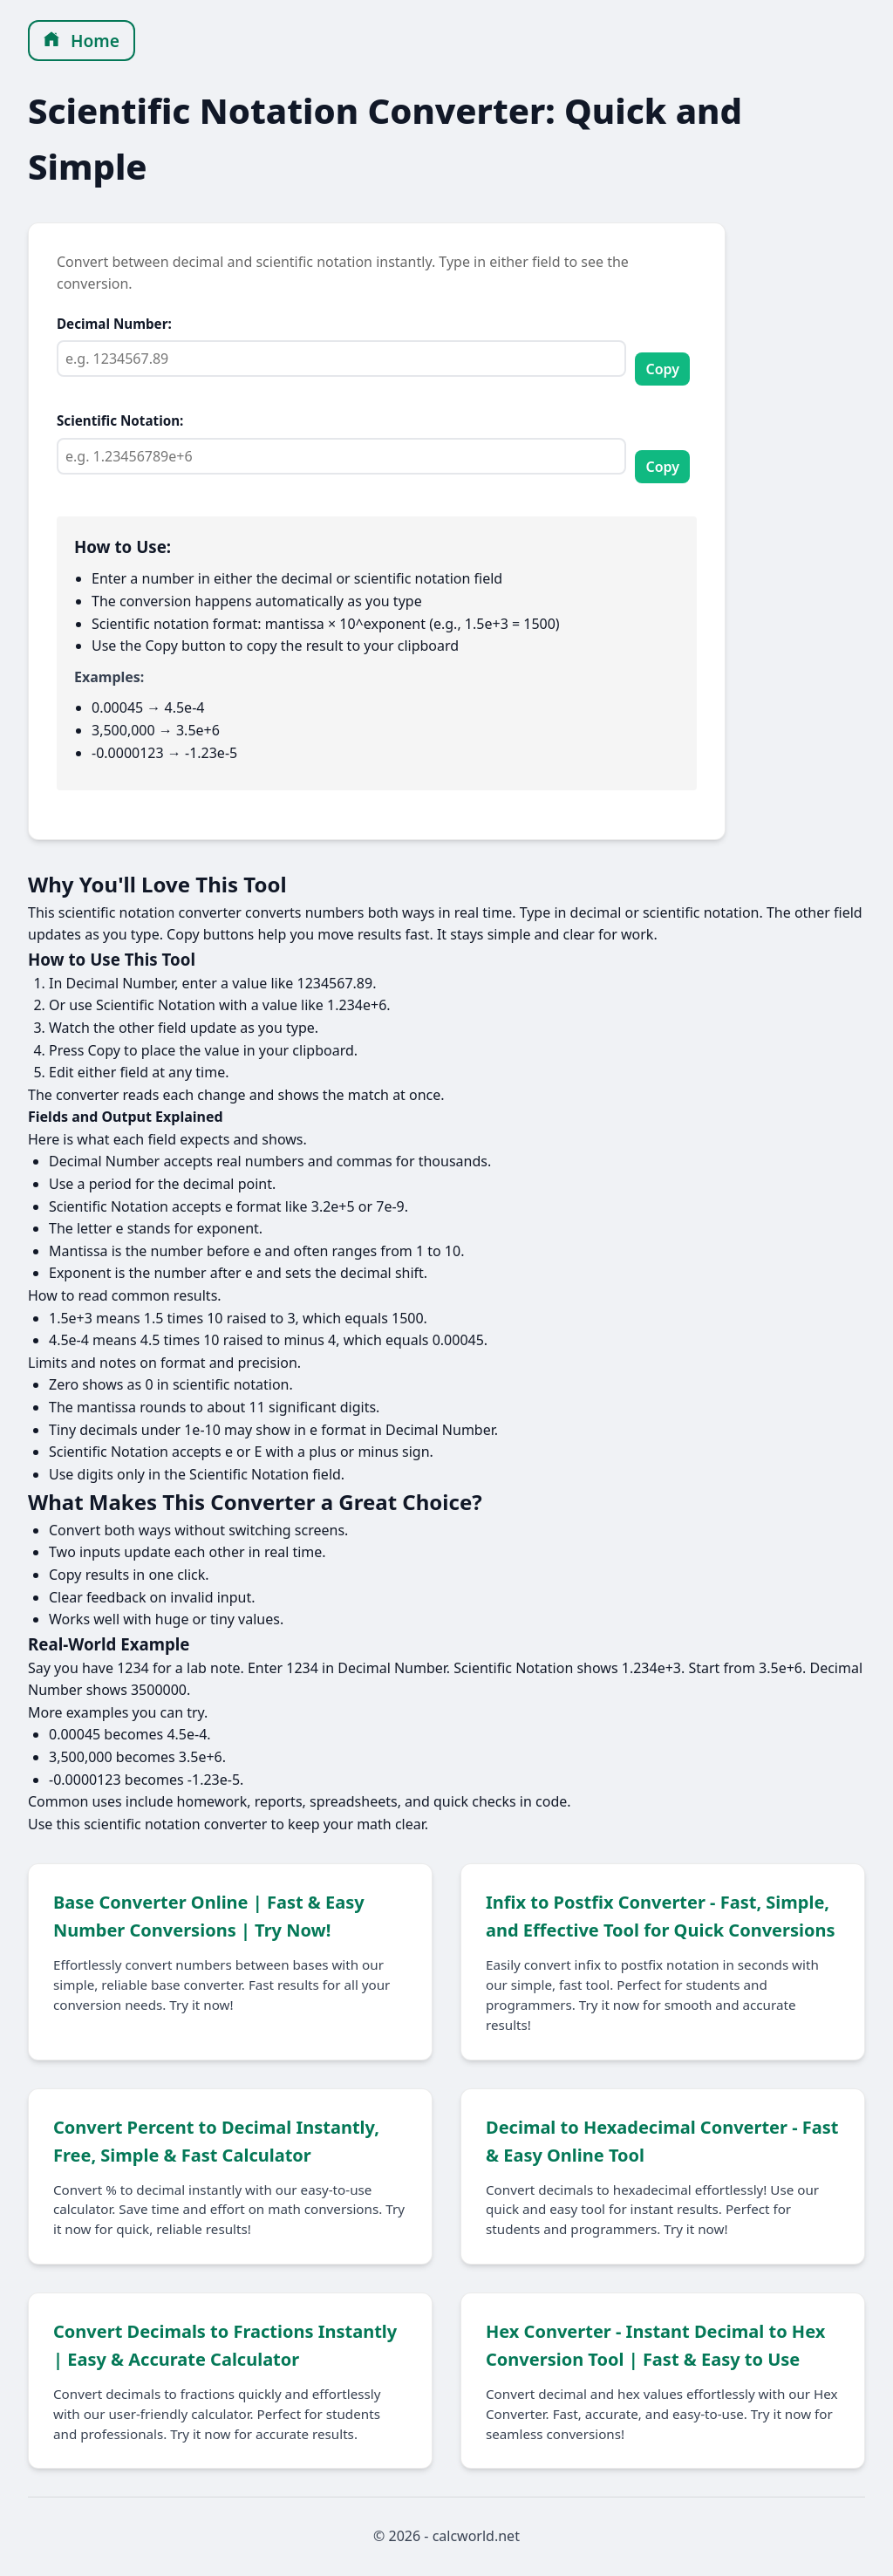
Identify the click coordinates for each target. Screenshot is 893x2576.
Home (81, 40)
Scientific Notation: (120, 420)
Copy (662, 369)
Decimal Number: (114, 323)
